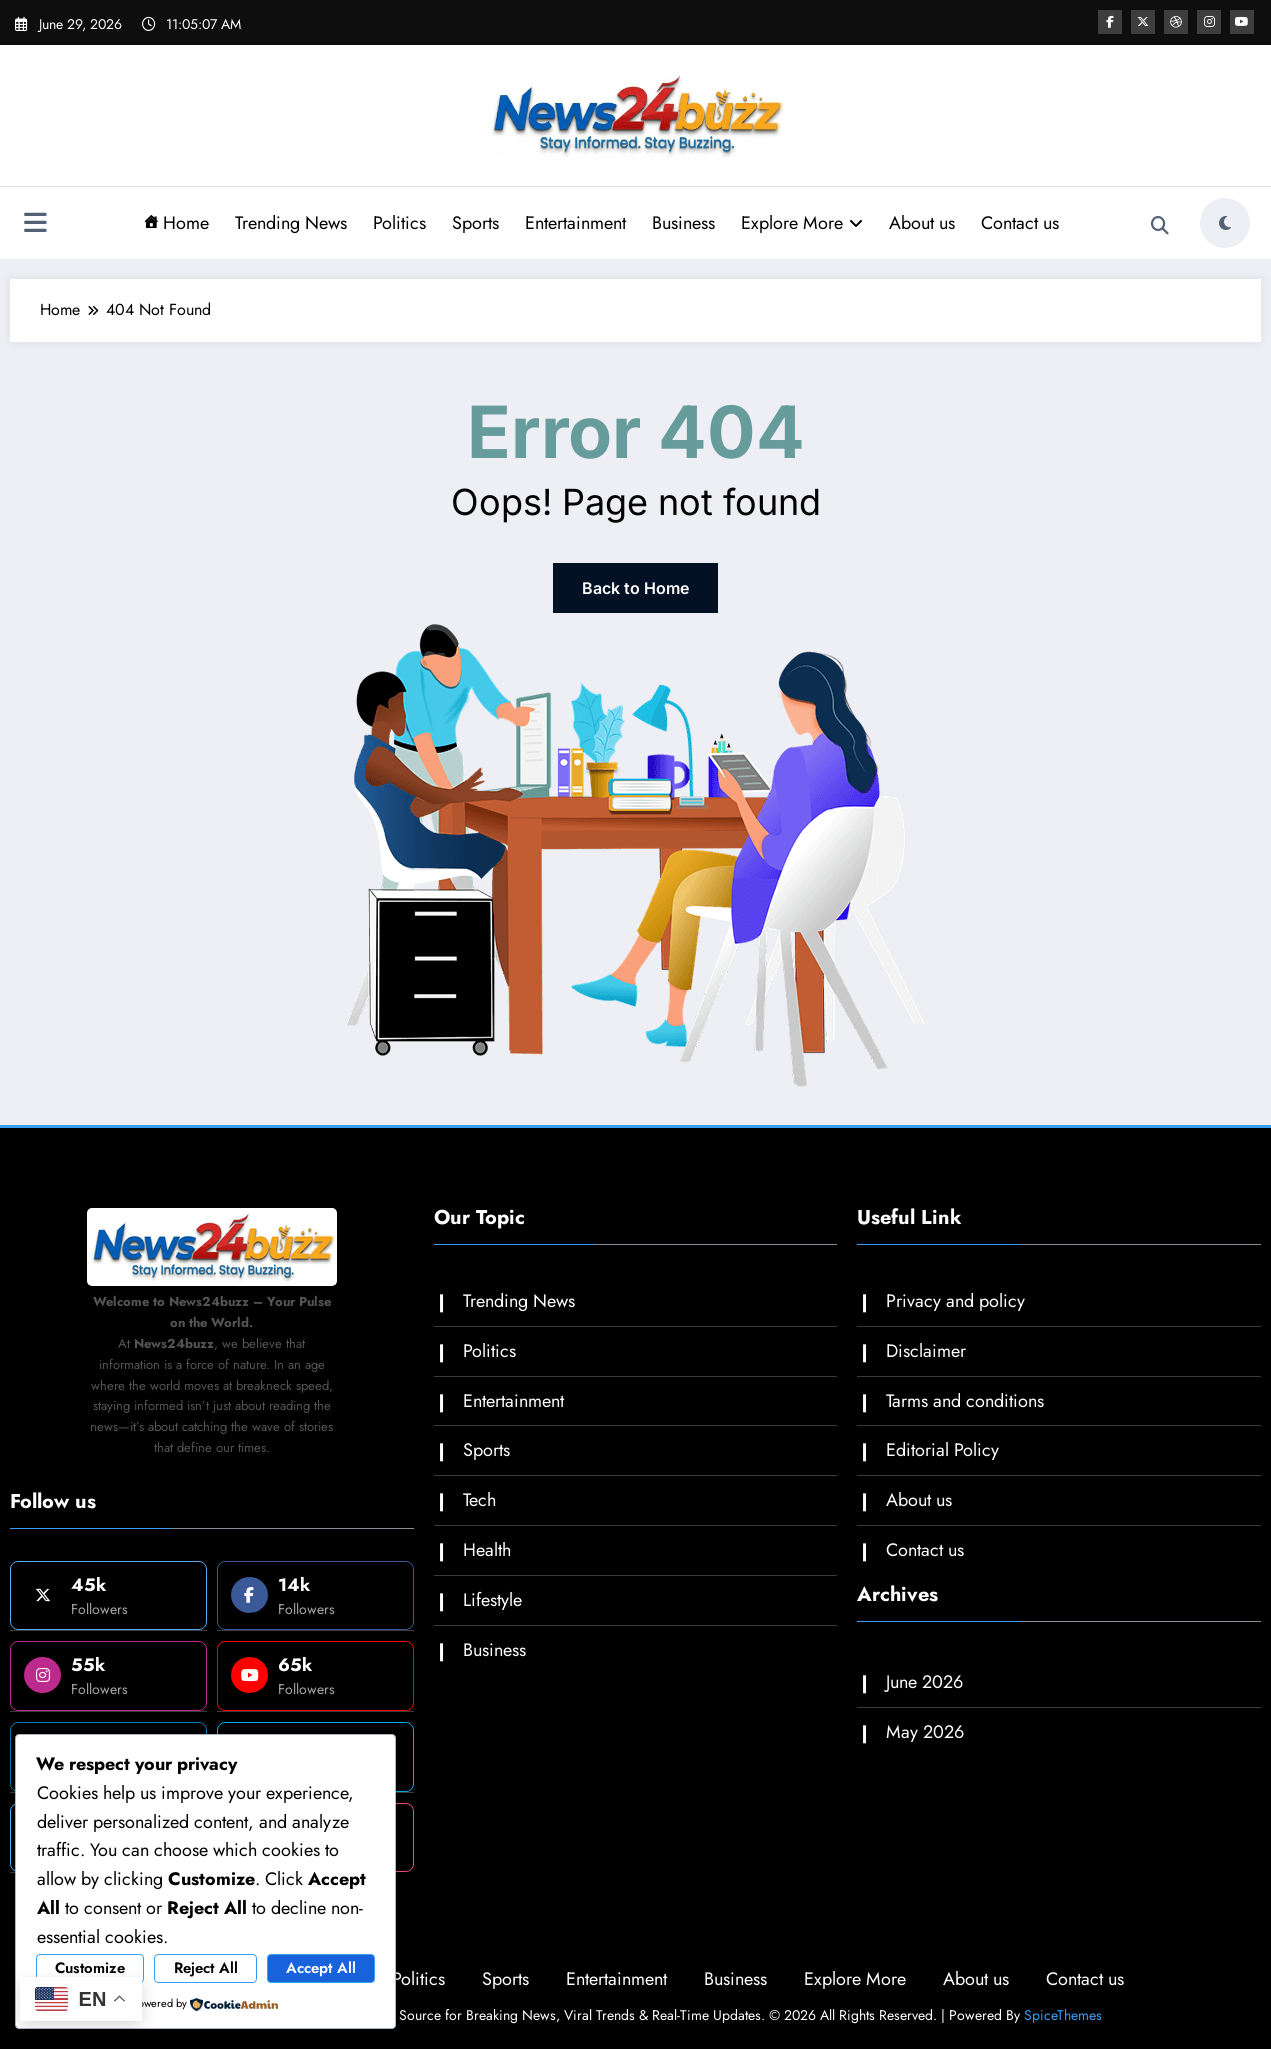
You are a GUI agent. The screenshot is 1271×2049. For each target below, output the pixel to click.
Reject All (206, 1968)
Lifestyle (492, 1600)
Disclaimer (926, 1351)
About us (922, 223)
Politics (399, 223)
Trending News (291, 223)
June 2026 (924, 1682)
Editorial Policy (942, 1450)
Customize (90, 1968)
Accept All (321, 1968)
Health (487, 1550)
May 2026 (925, 1732)
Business (683, 223)
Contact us (1020, 223)
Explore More (802, 223)
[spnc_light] (1225, 223)
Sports (475, 223)
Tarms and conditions (965, 1401)
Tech (479, 1500)
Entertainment (575, 223)
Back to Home (635, 588)
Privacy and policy (955, 1301)
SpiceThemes (1063, 2015)
